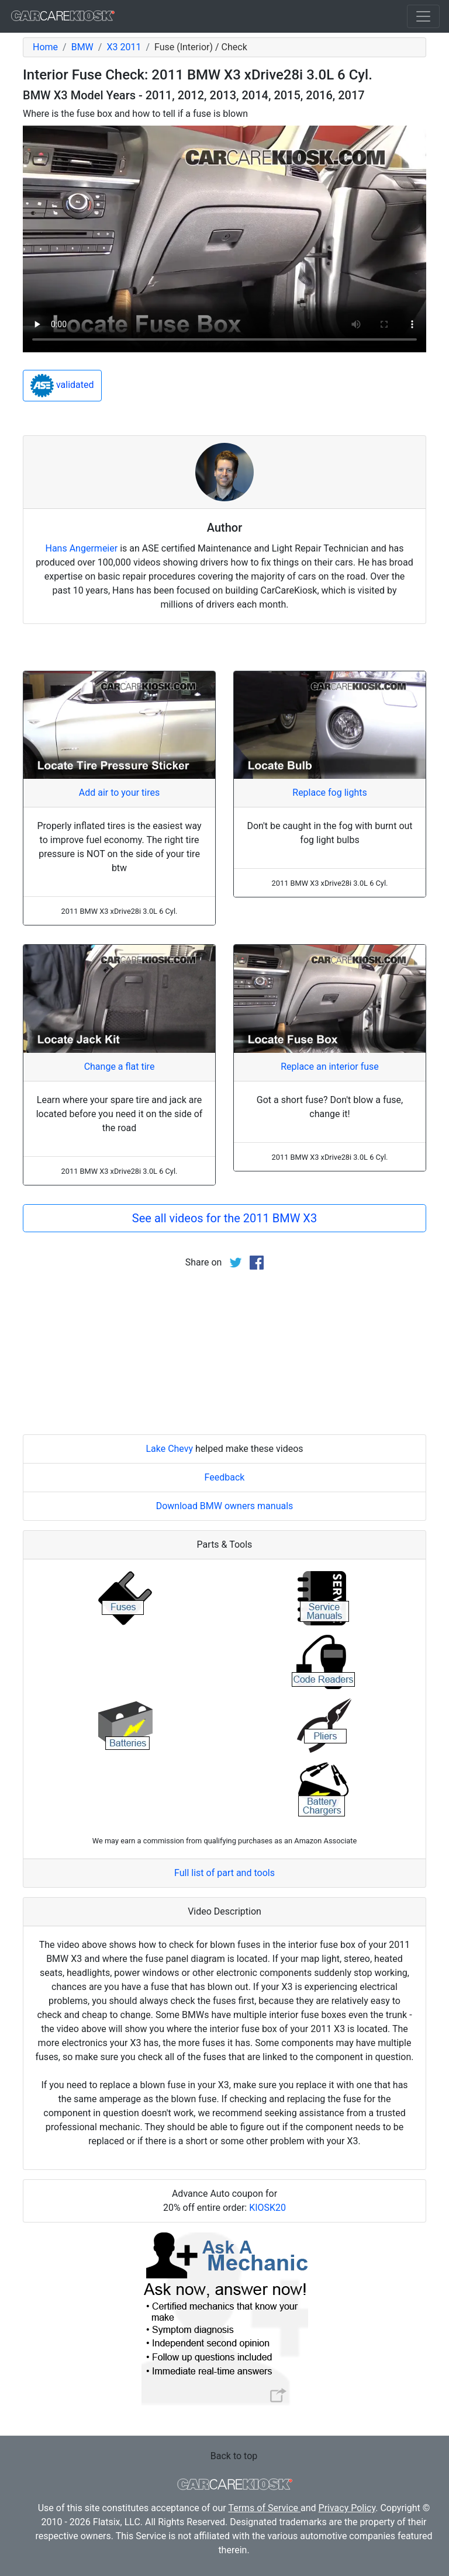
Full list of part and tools (224, 1872)
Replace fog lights (329, 792)
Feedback (225, 1477)
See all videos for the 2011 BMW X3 (224, 1218)
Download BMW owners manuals (224, 1505)
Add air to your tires (119, 792)
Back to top (233, 2455)
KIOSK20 (267, 2207)
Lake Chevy (169, 1448)
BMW (82, 47)
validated (62, 385)
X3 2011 (123, 47)
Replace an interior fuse (330, 1066)
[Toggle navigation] (423, 16)
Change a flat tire (119, 1066)
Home (45, 47)
